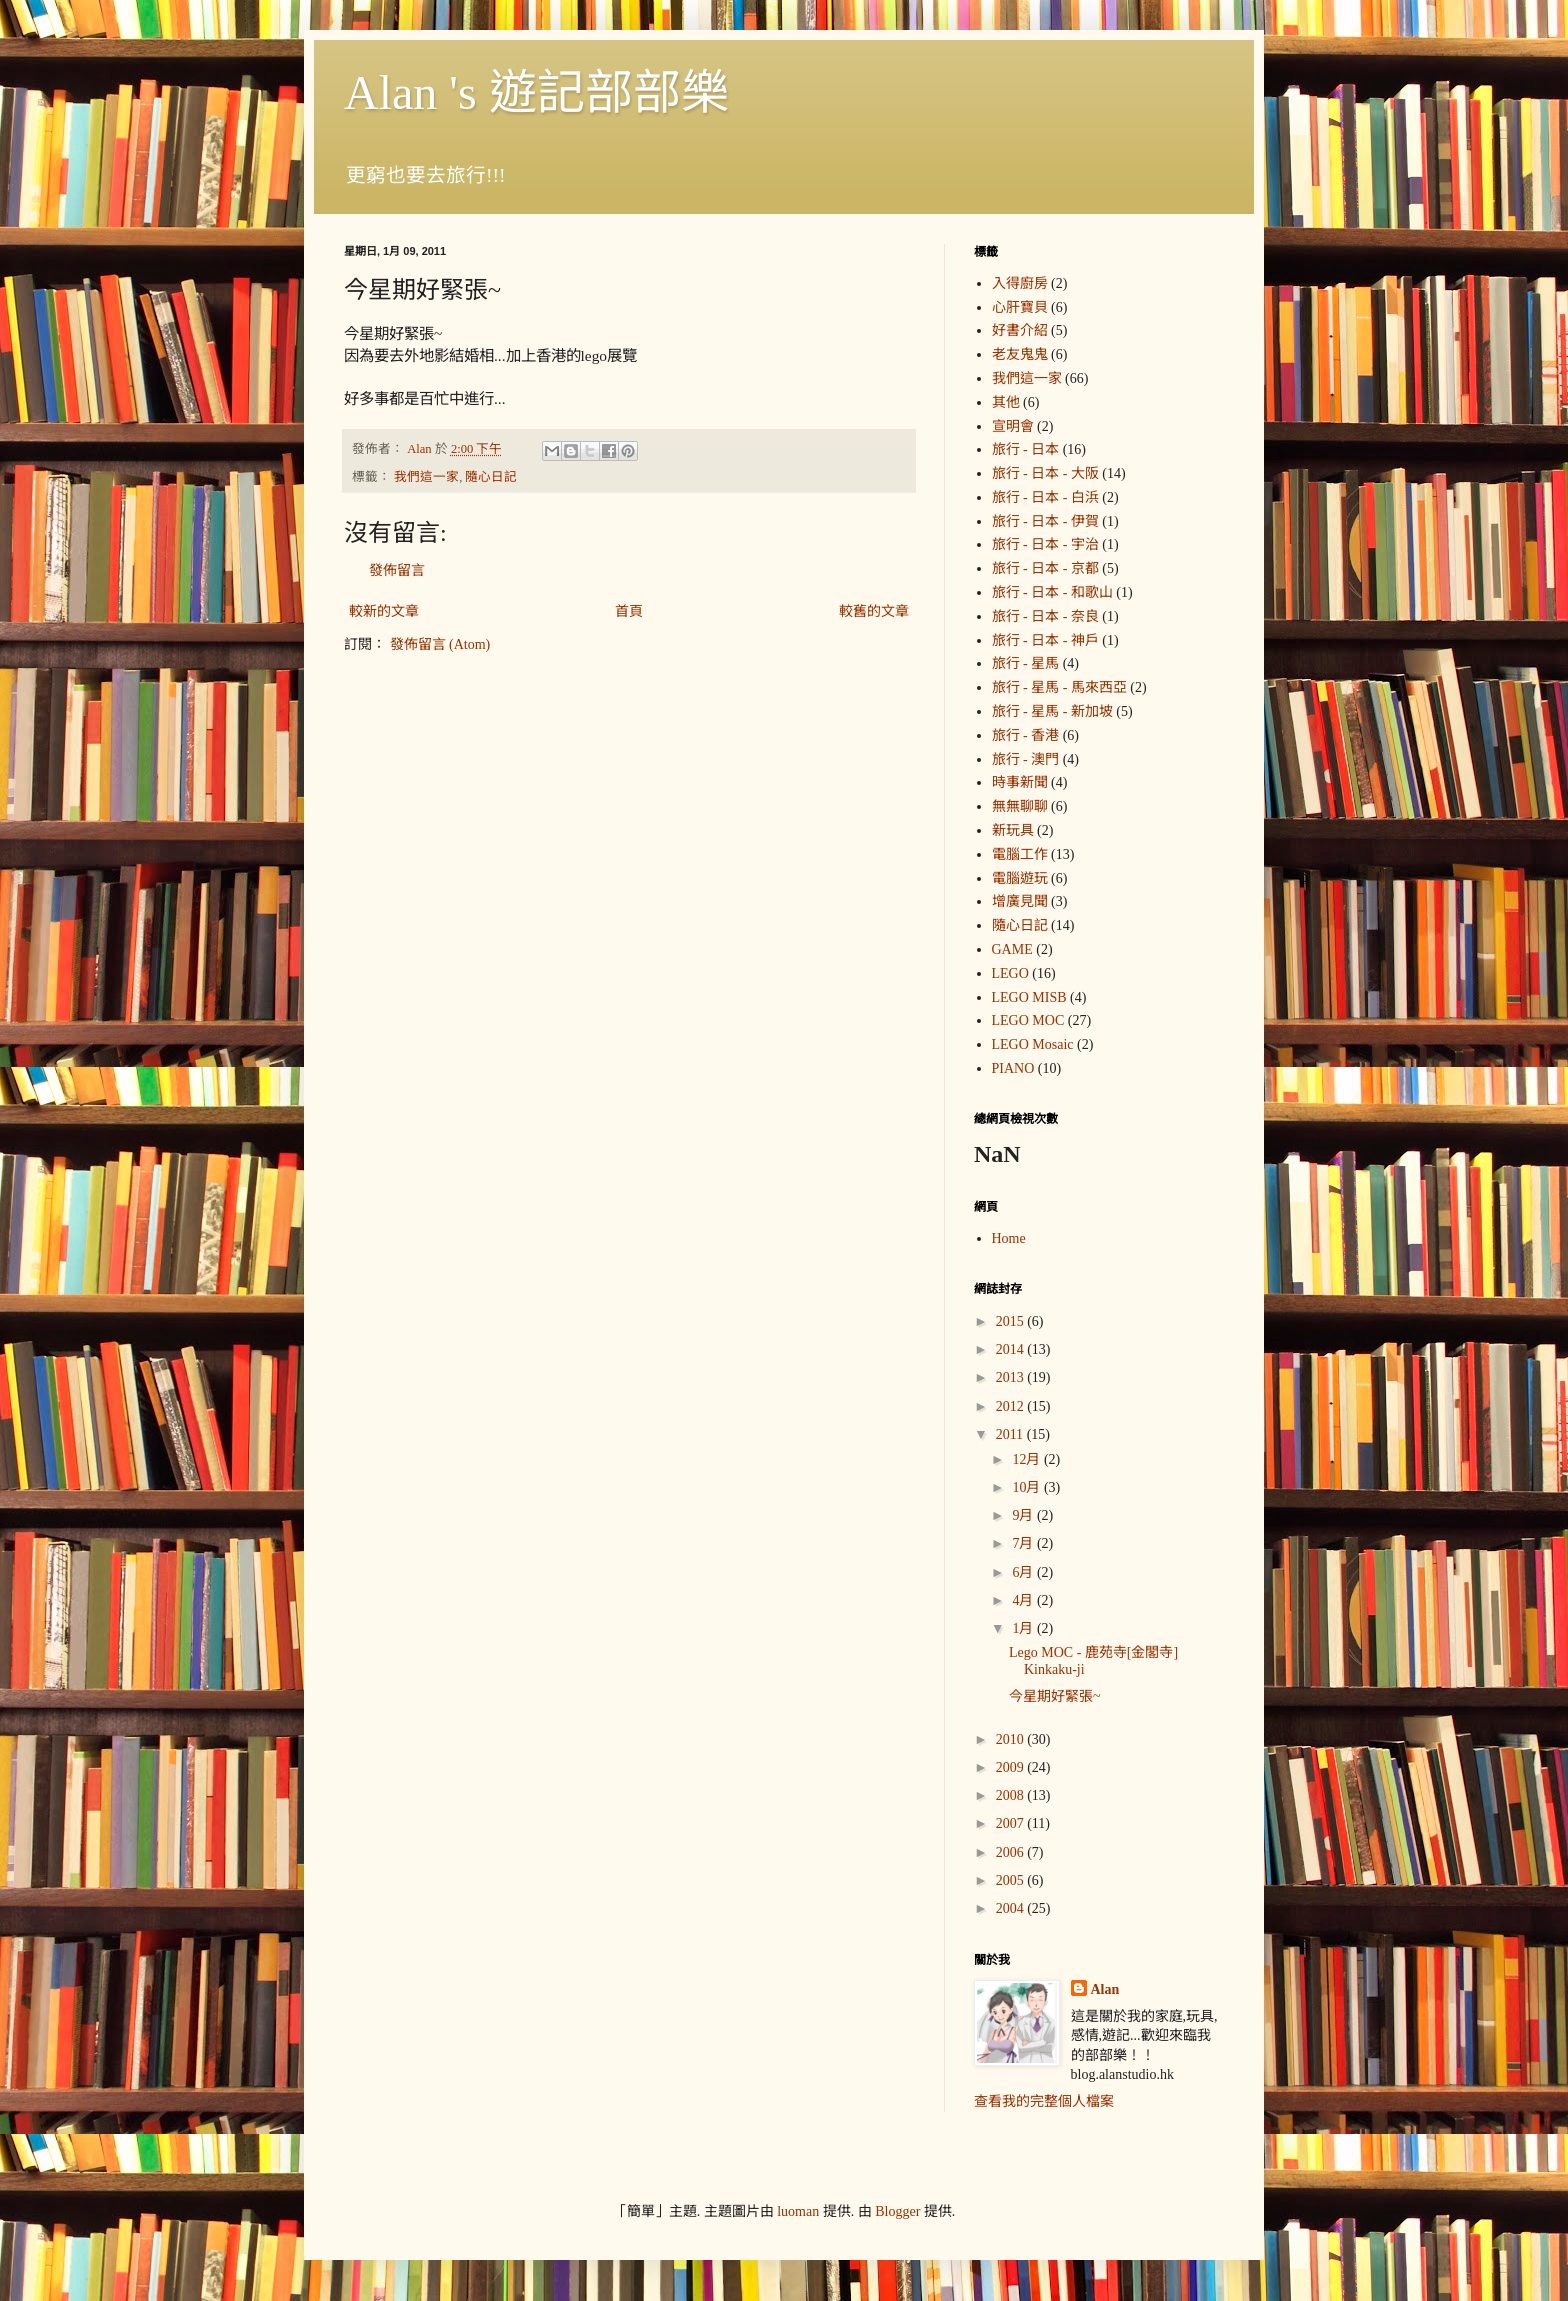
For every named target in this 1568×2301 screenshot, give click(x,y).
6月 (1024, 1572)
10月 (1028, 1487)
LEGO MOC (1028, 1020)
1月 (1024, 1628)
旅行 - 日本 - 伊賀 (1045, 521)
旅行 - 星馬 (1026, 663)
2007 (1012, 1823)
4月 (1024, 1600)
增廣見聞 (1020, 901)
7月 (1024, 1543)
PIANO (1013, 1068)
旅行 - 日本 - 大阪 (1045, 473)
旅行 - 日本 (1026, 449)
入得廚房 (1020, 283)
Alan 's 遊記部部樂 (536, 92)
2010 (1012, 1739)
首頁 (629, 611)
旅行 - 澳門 (1026, 759)
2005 (1012, 1880)
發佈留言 (397, 570)
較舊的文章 (874, 611)
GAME (1012, 949)
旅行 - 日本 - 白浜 (1045, 497)
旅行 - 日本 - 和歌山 (1052, 592)
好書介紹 (1020, 330)
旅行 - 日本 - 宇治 (1045, 544)
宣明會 (1013, 426)
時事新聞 (1020, 782)
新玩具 (1013, 830)
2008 (1012, 1795)
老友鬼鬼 (1020, 354)
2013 (1012, 1377)
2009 (1012, 1767)
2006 (1012, 1852)
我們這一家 (426, 477)
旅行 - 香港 (1026, 735)
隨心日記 (491, 477)
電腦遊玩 (1020, 878)
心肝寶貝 (1020, 307)
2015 (1012, 1321)
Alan (1105, 1989)
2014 (1012, 1349)
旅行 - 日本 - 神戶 (1045, 640)
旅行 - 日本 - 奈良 (1045, 616)
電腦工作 (1020, 854)
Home (1009, 1238)
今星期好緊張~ (1055, 1696)
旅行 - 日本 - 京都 (1045, 568)
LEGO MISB (1029, 997)
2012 (1012, 1406)
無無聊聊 (1020, 806)
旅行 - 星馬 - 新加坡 (1052, 711)
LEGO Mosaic (1033, 1044)
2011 (1011, 1434)
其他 (1006, 402)
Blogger (897, 2211)
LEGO (1010, 973)
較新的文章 (384, 611)
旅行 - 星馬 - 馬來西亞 (1059, 687)
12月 (1028, 1459)
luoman (798, 2211)
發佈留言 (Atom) (440, 644)
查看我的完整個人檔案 (1044, 2101)
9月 (1024, 1515)
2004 (1012, 1908)
